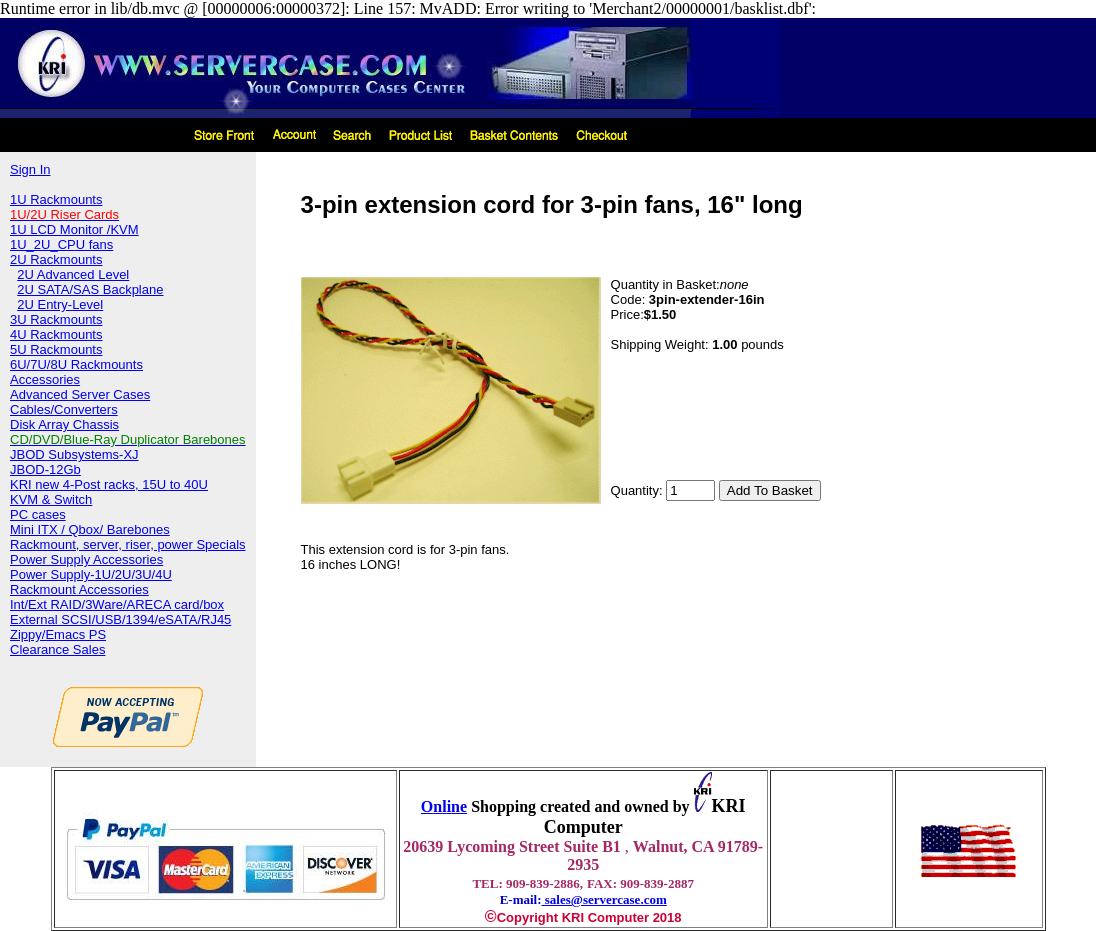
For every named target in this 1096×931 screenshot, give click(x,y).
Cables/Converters (64, 409)
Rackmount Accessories (79, 589)
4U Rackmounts (56, 334)
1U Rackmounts (56, 199)
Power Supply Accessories (86, 559)
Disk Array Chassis (64, 424)
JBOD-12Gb (45, 469)
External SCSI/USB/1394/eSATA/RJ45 (120, 619)
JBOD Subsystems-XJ (74, 454)
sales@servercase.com (604, 899)
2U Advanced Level (73, 274)
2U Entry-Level (60, 304)
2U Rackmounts (56, 259)
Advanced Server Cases (80, 394)
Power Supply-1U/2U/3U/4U (91, 574)
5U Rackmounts (56, 349)
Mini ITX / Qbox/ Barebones (90, 529)
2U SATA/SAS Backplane (90, 289)
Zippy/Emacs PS (58, 634)
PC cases (38, 514)
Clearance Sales (57, 649)
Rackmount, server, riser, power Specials (128, 544)
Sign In (30, 169)
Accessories (45, 379)
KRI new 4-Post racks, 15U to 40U (109, 484)
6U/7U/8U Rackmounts (76, 364)
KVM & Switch (51, 499)
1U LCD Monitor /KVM (74, 229)
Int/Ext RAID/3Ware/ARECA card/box (117, 604)
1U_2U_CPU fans (61, 244)
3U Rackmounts (56, 319)
